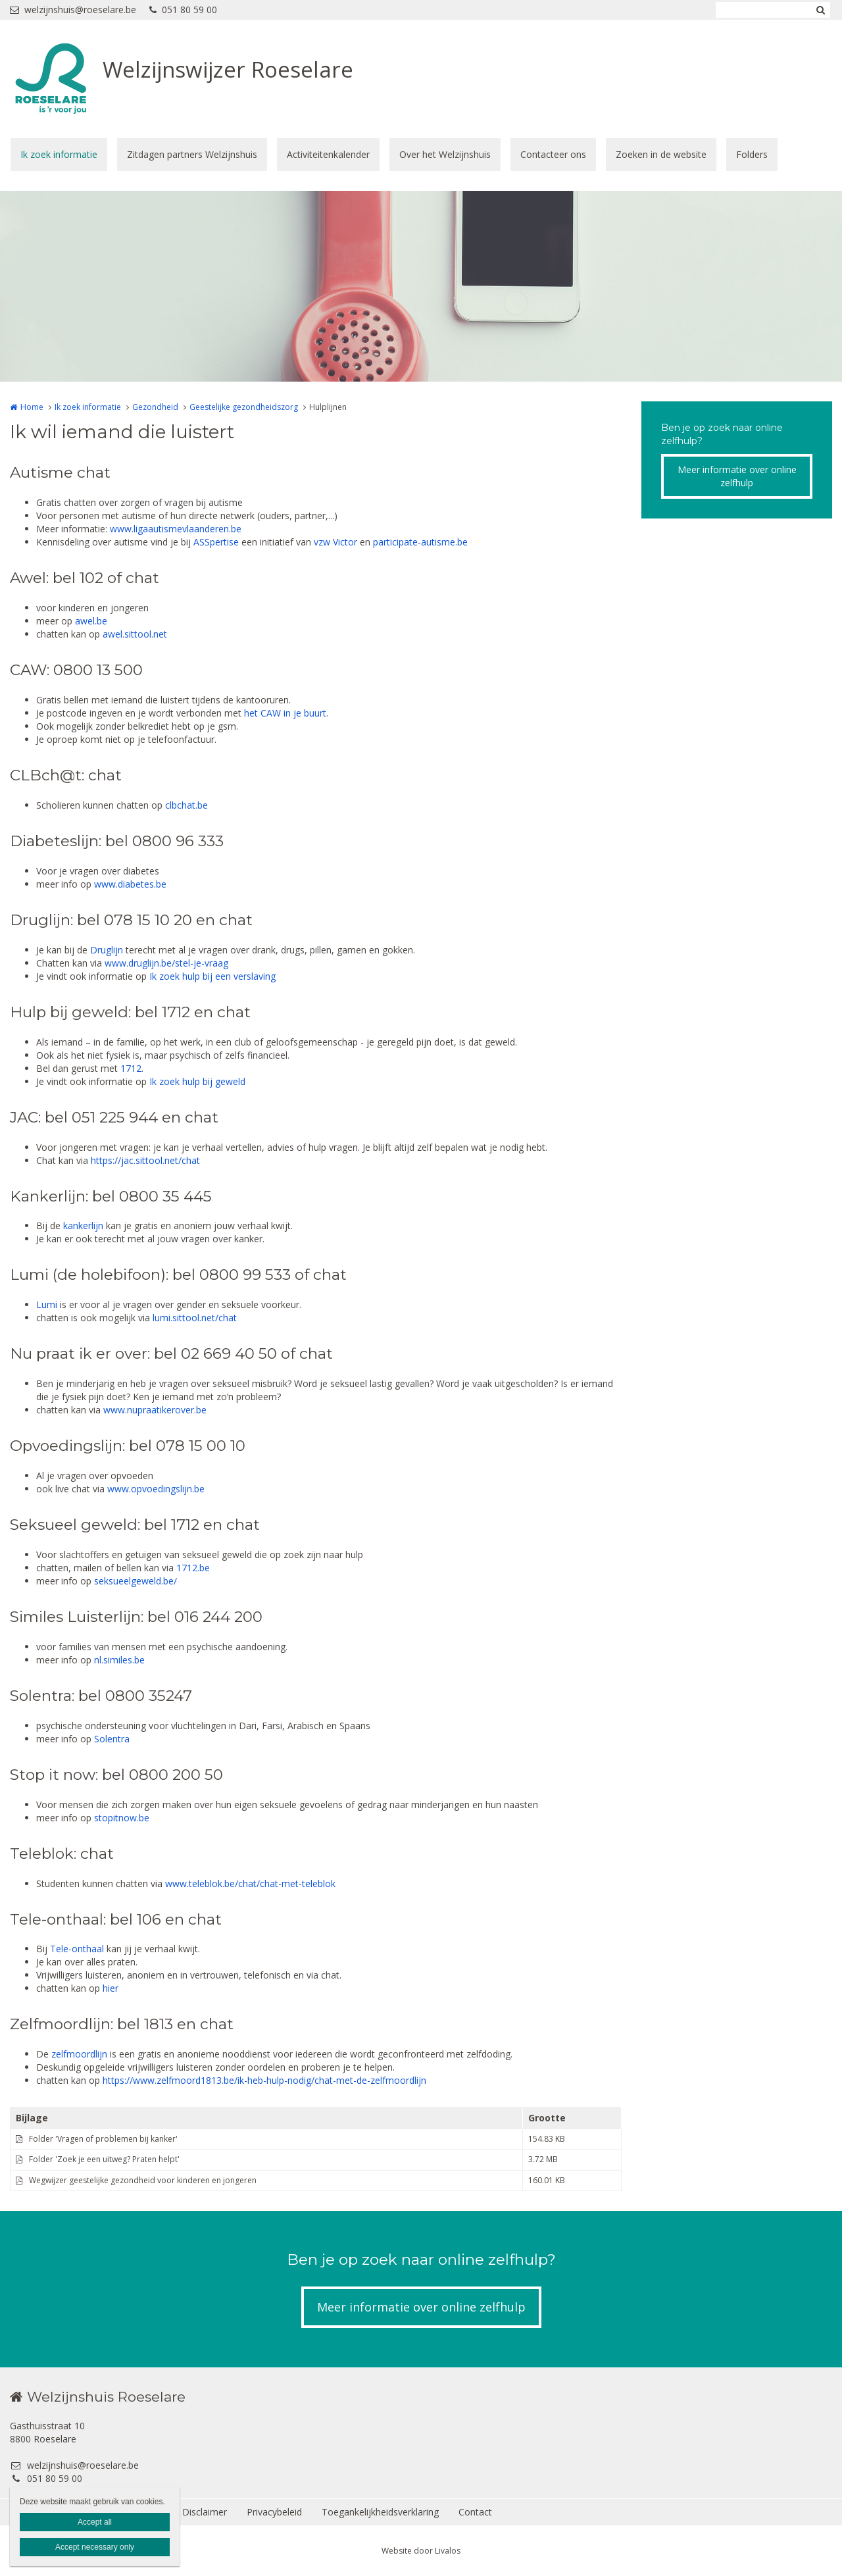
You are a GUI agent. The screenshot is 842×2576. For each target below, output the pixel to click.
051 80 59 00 (183, 9)
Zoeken (820, 10)
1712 (130, 1068)
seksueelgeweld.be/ (135, 1581)
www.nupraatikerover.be (155, 1409)
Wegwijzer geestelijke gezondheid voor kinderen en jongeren (143, 2180)
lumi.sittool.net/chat (195, 1317)
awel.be (89, 621)
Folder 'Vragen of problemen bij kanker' (103, 2138)
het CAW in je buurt (285, 713)
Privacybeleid (274, 2512)
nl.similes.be (119, 1660)
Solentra (112, 1738)
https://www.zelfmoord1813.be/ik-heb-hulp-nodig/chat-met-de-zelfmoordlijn (264, 2080)
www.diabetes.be (130, 884)
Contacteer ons (553, 154)
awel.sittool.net (135, 634)
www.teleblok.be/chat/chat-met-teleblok (250, 1883)
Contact (475, 2512)
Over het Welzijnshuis (445, 154)
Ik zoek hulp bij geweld (197, 1081)
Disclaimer (204, 2512)
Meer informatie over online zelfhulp (737, 476)
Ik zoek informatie (58, 154)
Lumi (46, 1304)
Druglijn (106, 950)
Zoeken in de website (661, 154)
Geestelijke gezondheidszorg (243, 407)
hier (110, 1988)
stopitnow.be (121, 1817)
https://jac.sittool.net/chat (145, 1160)
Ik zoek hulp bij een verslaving (212, 976)
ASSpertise (216, 542)
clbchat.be (186, 805)
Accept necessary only (94, 2547)
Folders (752, 154)
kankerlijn (83, 1225)
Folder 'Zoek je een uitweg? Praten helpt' (104, 2159)
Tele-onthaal (77, 1948)
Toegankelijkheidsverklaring (380, 2512)
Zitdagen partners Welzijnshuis (192, 154)
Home (31, 407)
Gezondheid (155, 407)
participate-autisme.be (420, 542)
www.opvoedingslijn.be (156, 1488)
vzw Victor (335, 542)
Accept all (95, 2522)
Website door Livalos (421, 2550)
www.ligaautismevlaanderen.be (175, 528)
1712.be (193, 1567)
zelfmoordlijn (79, 2054)
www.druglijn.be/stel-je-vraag (166, 963)
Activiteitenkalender (328, 154)
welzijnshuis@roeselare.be (73, 9)
